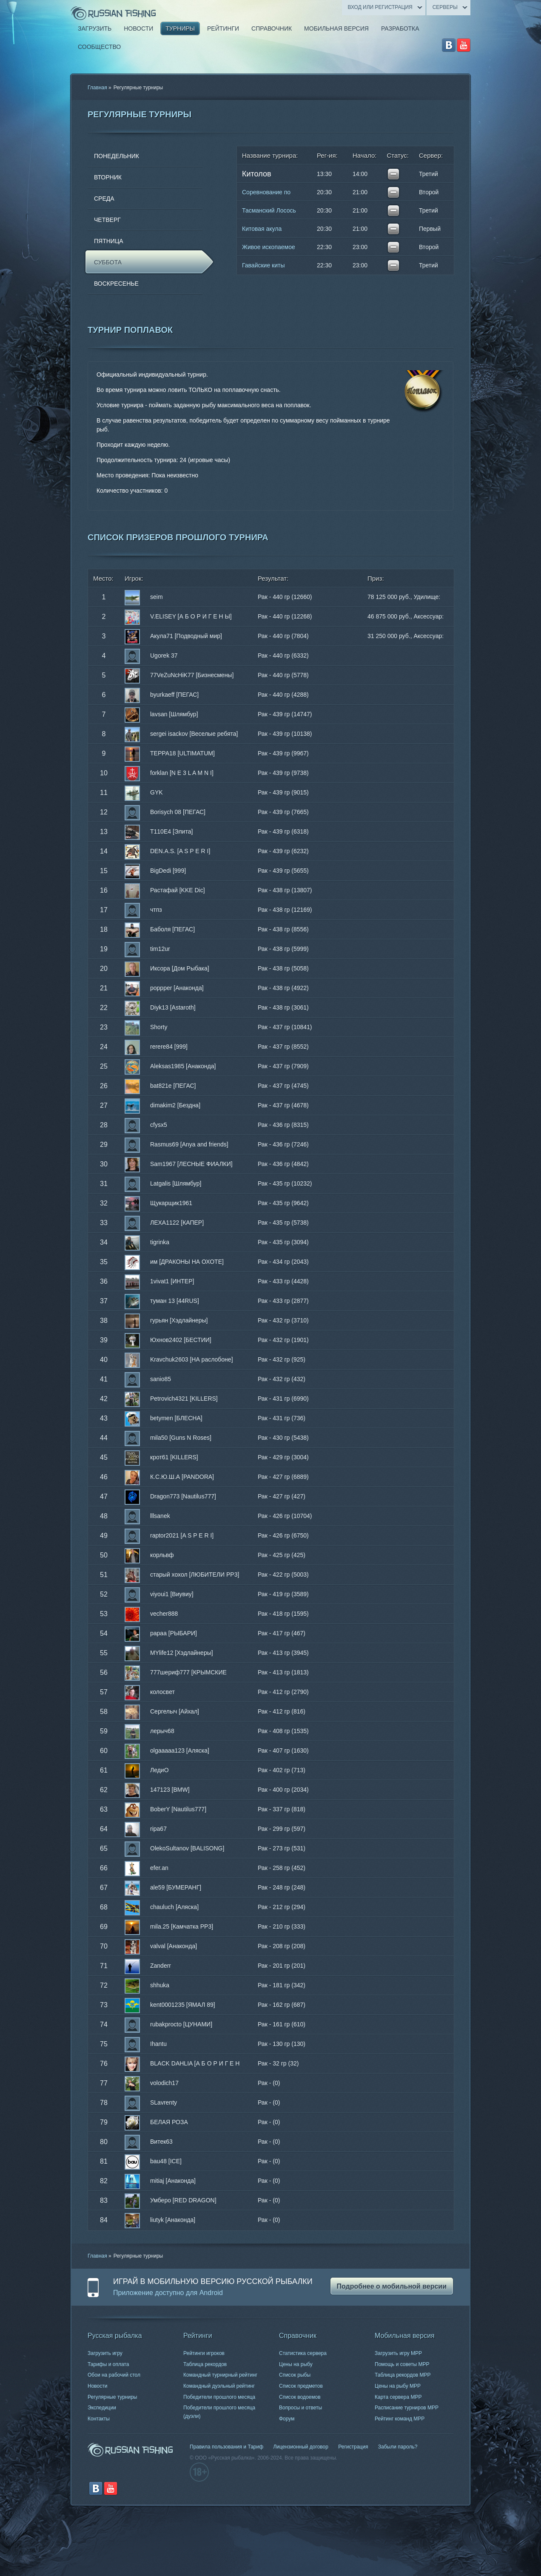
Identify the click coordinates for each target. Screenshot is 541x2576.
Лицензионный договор (300, 2447)
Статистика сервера (303, 2353)
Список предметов (301, 2386)
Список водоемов (300, 2397)
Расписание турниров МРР (406, 2408)
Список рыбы (294, 2375)
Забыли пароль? (398, 2447)
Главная (97, 88)
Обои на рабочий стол (114, 2375)
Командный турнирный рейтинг (220, 2375)
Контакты (99, 2419)
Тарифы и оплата (108, 2364)
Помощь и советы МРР (402, 2364)
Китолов (256, 174)
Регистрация (353, 2447)
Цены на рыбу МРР (398, 2386)
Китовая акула (262, 228)
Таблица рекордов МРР (403, 2375)
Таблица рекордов (205, 2364)
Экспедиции (102, 2408)
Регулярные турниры (112, 2397)
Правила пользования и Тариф (226, 2447)
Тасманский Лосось (269, 210)
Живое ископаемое (268, 247)
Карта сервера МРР (398, 2397)
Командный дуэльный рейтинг (219, 2386)
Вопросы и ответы (300, 2408)
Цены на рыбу (296, 2364)
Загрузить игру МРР (398, 2353)
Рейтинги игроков (204, 2353)
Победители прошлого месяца (219, 2397)
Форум (286, 2419)
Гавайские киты (263, 265)
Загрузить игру (105, 2353)
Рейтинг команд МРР (399, 2419)
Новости (97, 2386)
